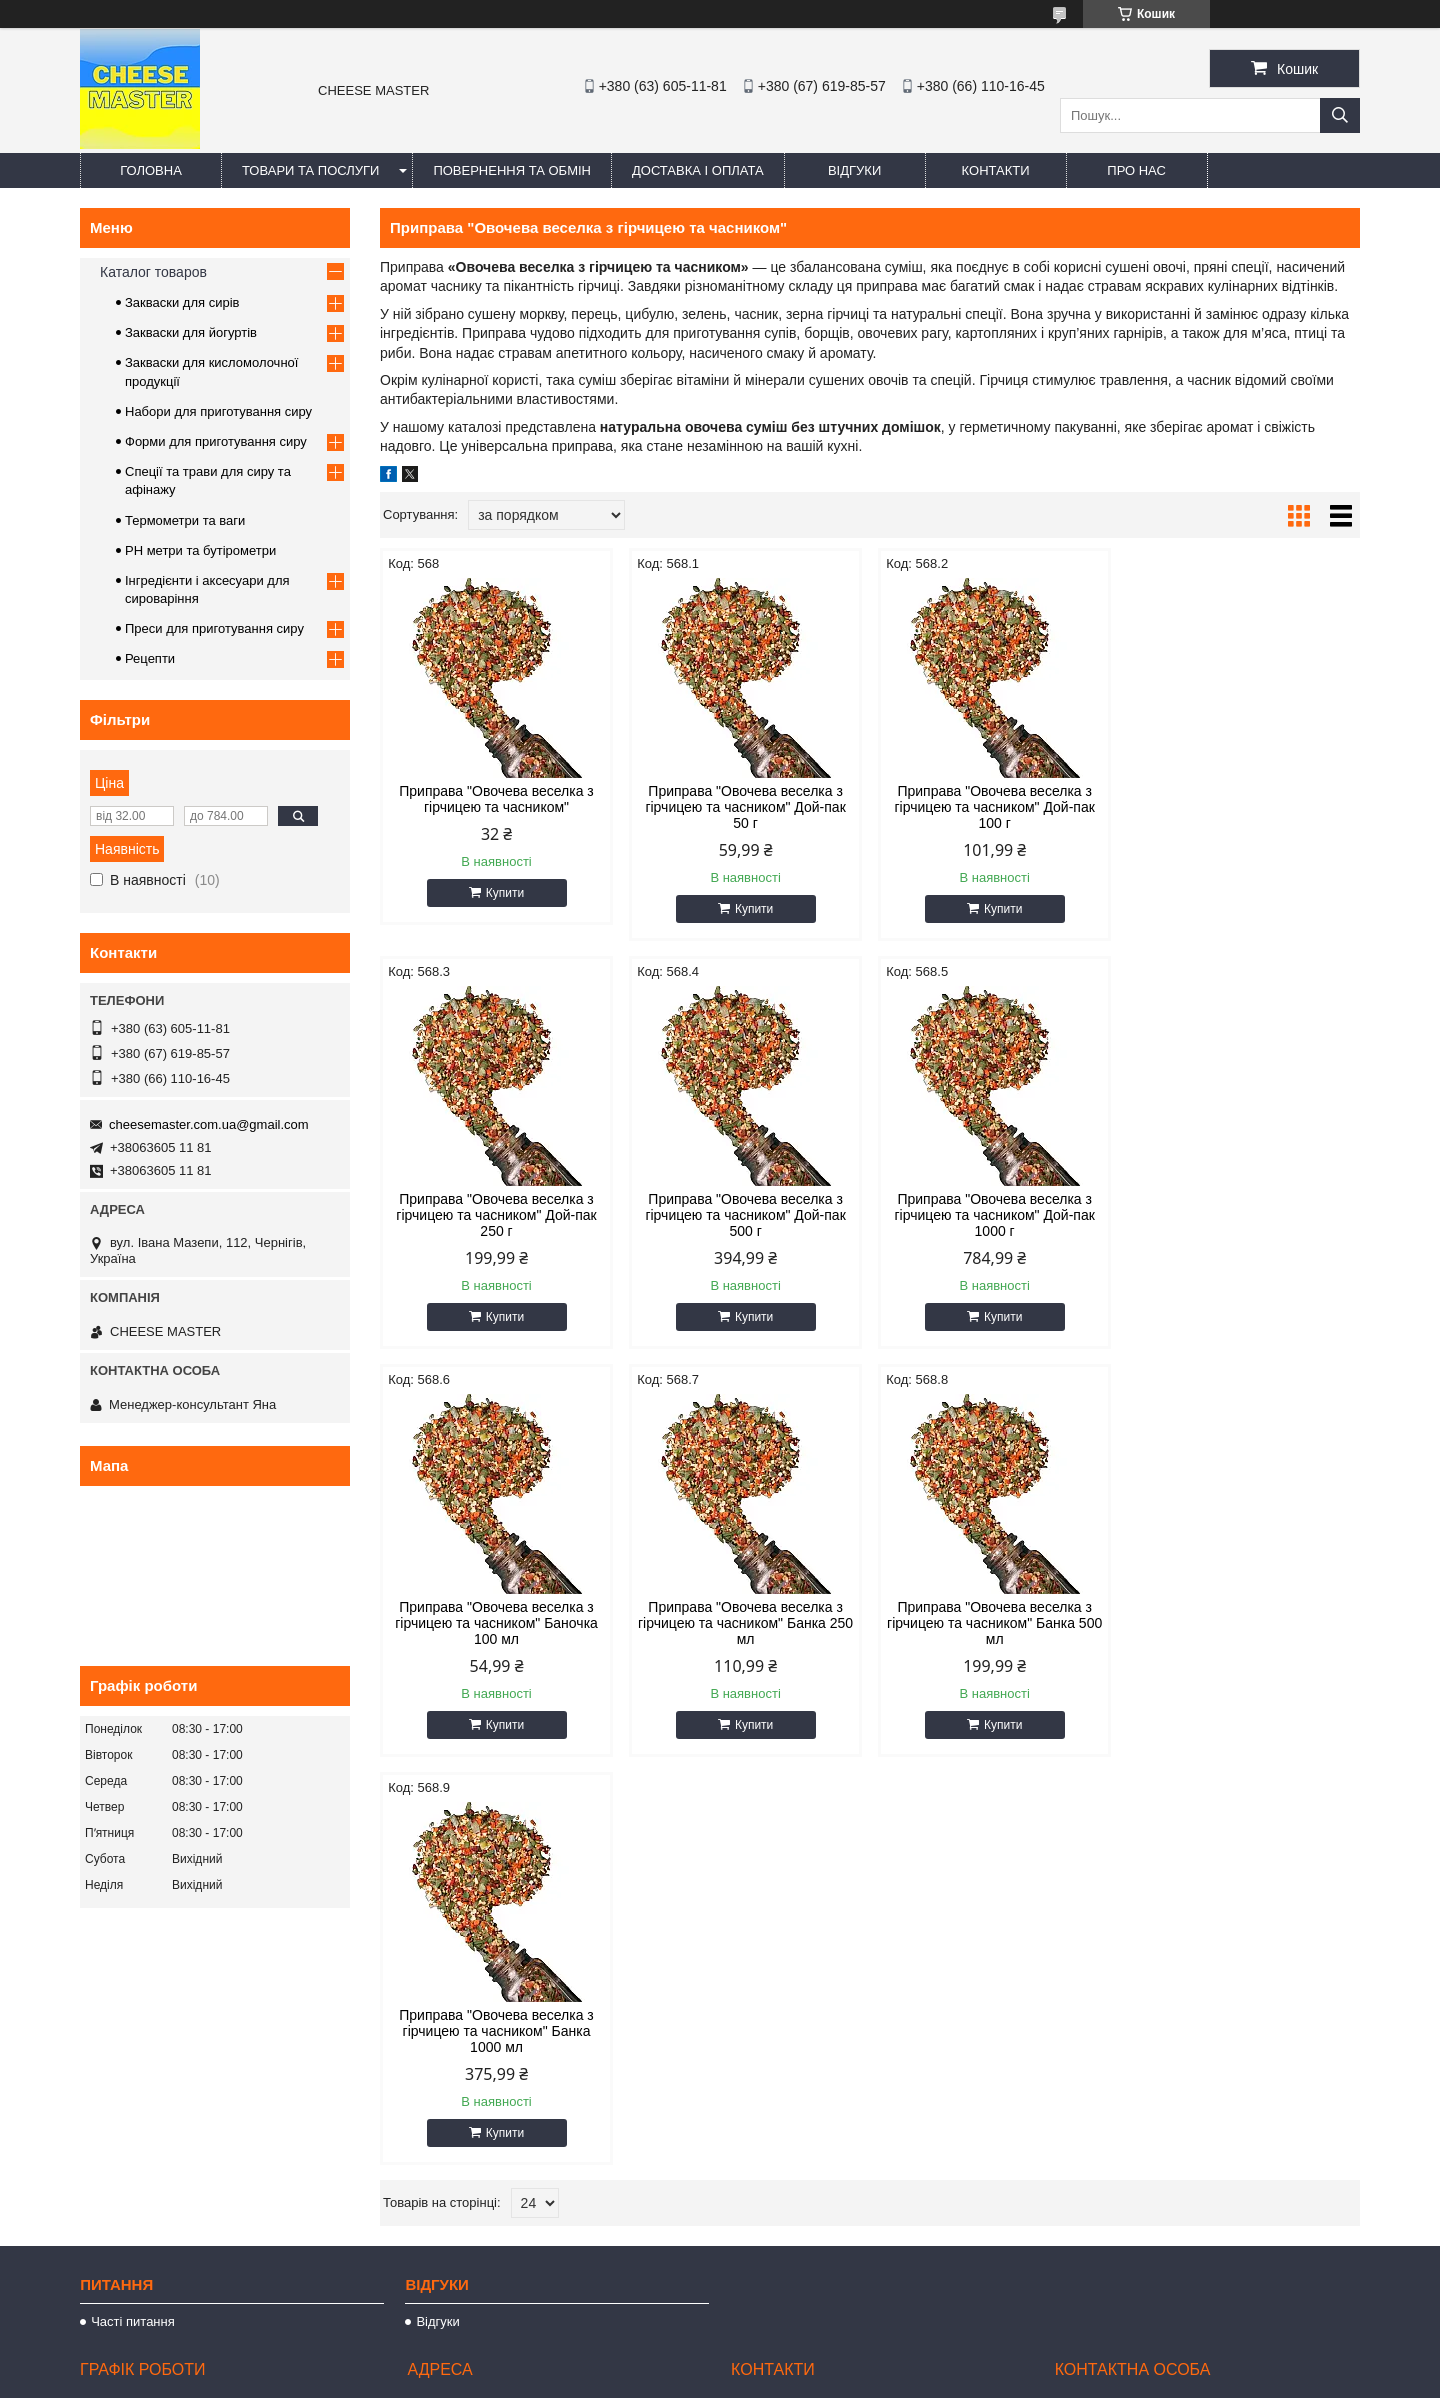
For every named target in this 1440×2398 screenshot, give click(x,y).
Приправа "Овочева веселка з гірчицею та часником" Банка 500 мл (496, 1623)
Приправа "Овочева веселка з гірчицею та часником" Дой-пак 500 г (496, 1215)
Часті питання (133, 2003)
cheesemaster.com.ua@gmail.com (209, 1124)
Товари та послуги (310, 170)
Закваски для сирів (182, 302)
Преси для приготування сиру (214, 628)
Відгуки (854, 170)
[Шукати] (1340, 115)
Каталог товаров (153, 272)
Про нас (1136, 170)
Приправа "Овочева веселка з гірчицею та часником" (496, 799)
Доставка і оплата (698, 170)
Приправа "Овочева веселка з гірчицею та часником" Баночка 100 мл (994, 1215)
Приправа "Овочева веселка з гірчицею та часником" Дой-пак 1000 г (745, 1215)
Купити (505, 893)
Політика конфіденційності (853, 2379)
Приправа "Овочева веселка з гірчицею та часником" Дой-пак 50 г (745, 807)
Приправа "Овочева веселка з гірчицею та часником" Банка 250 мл (1243, 1215)
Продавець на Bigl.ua (720, 2361)
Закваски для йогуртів (191, 332)
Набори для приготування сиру (218, 411)
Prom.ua (813, 2343)
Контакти (996, 170)
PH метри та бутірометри (200, 550)
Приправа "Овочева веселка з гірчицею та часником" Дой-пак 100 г (994, 807)
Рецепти (150, 658)
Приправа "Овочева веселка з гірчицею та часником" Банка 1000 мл (745, 1623)
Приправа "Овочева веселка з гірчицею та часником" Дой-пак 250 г (1243, 807)
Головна (151, 170)
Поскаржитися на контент (697, 2379)
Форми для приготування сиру (216, 441)
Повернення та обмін (512, 170)
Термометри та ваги (185, 520)
